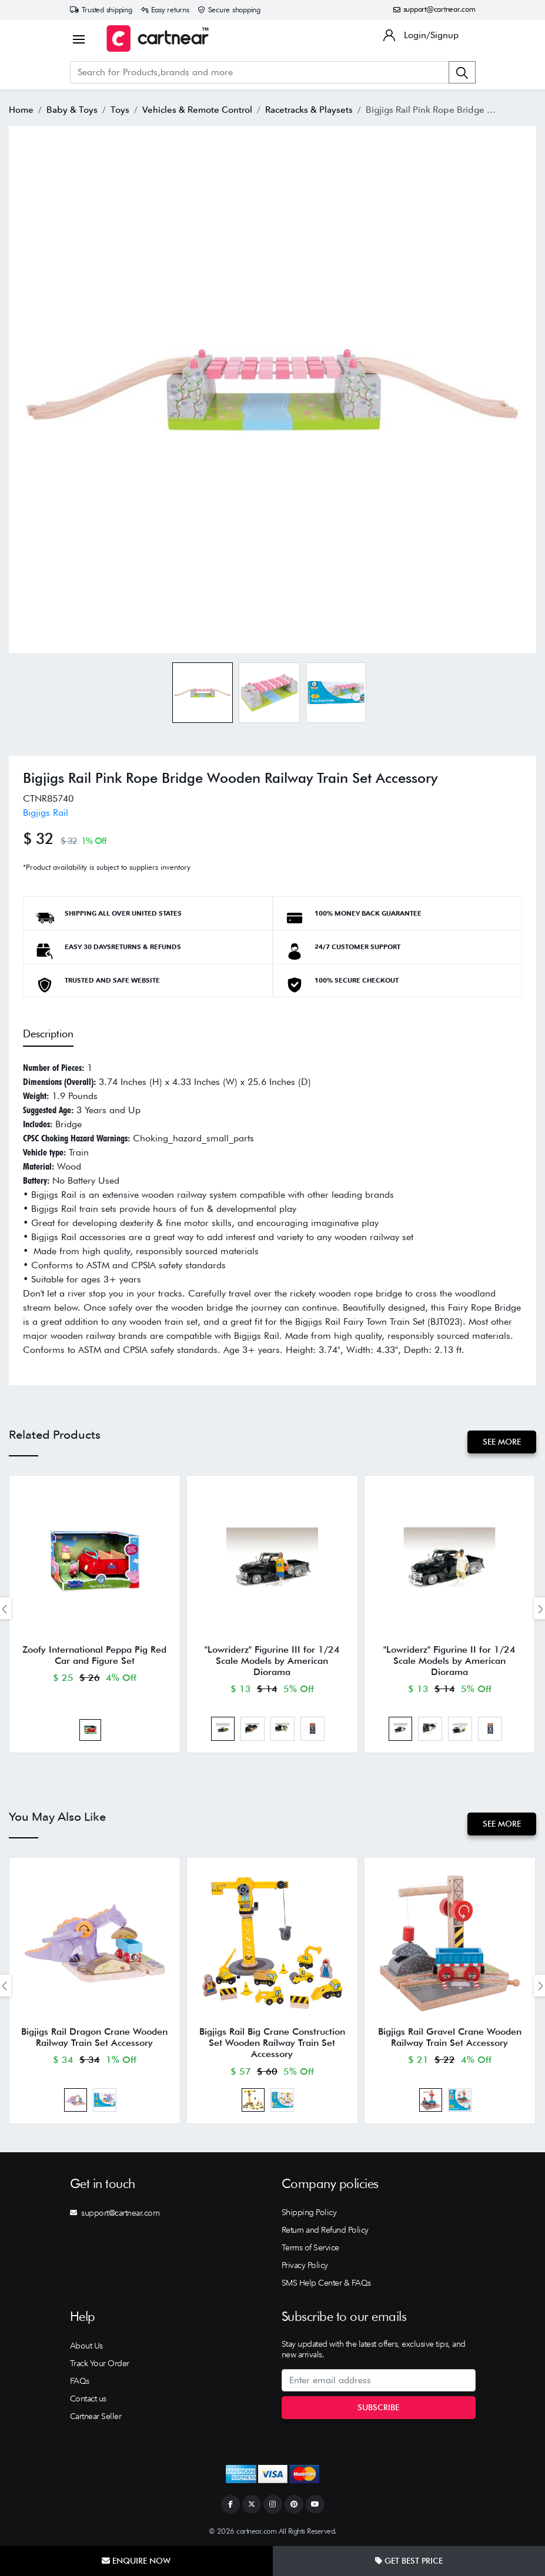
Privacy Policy (305, 2265)
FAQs (79, 2381)
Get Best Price (409, 2560)
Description (48, 1033)
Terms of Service (310, 2247)
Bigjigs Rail (45, 812)
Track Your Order (99, 2363)
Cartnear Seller (96, 2416)
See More (502, 1441)
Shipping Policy (309, 2212)
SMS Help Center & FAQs (326, 2282)
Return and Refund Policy (325, 2230)
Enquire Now (136, 2560)
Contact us (88, 2398)
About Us (86, 2345)
